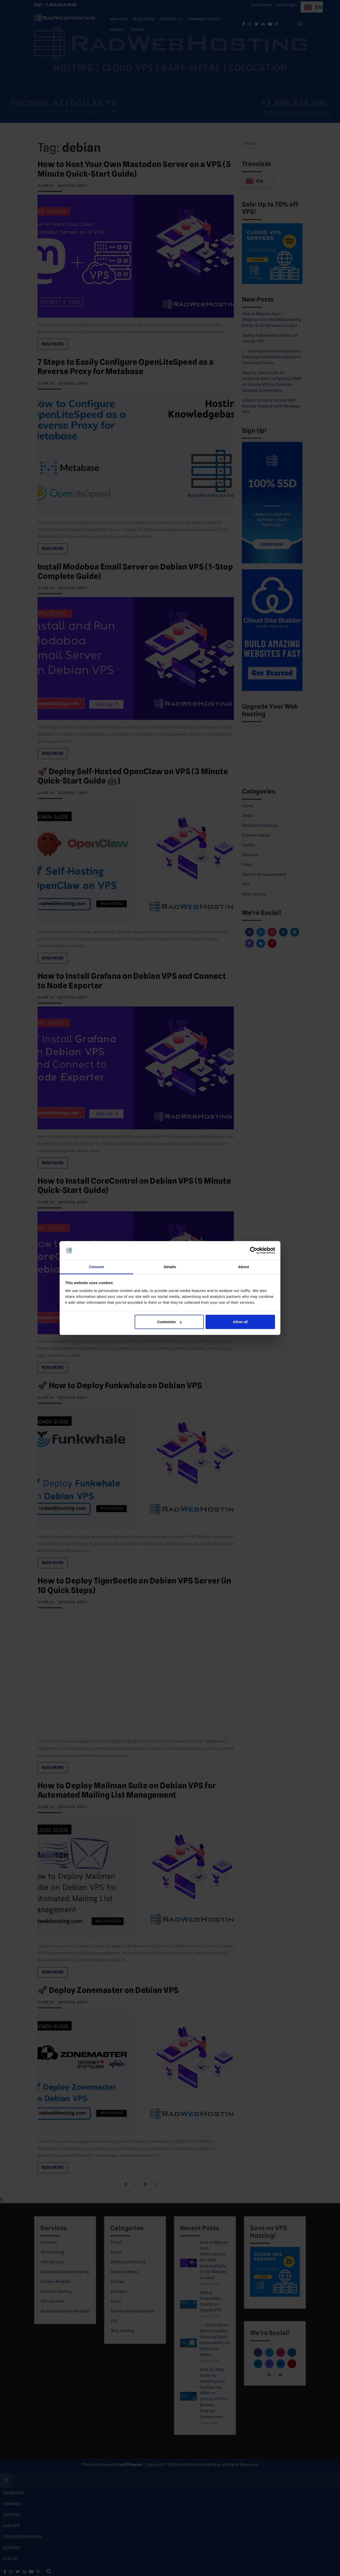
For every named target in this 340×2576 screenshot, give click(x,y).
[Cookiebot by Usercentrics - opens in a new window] (253, 1250)
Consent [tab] (96, 1267)
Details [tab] (170, 1267)
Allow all (240, 1322)
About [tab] (243, 1267)
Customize (169, 1322)
